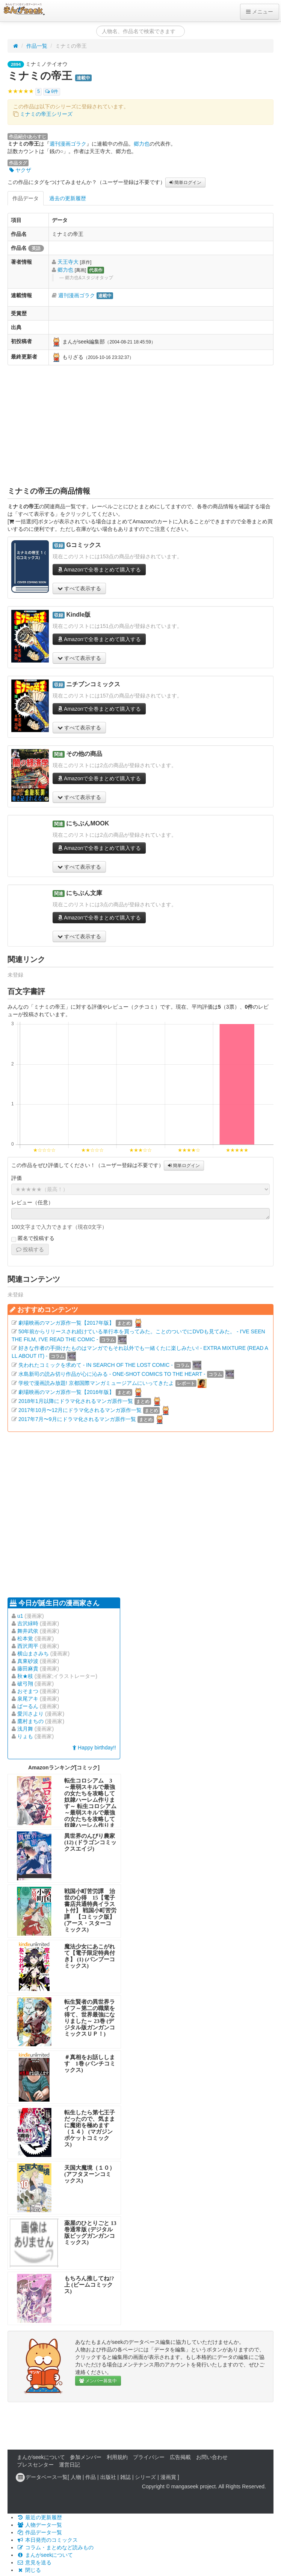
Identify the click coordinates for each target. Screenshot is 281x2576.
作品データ (25, 198)
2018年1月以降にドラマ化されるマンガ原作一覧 (75, 1401)
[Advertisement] (140, 425)
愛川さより (30, 1714)
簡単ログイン (185, 182)
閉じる (29, 2570)
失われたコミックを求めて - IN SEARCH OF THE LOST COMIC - (95, 1365)
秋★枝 (25, 1676)
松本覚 (25, 1638)
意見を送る (34, 2562)
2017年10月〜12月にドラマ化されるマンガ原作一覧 (80, 1410)
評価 (16, 1178)
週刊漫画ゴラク (68, 144)
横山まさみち (33, 1653)
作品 (90, 2477)
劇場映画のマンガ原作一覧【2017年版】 (66, 1323)
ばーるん (27, 1706)
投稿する (30, 1249)
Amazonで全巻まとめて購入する (99, 570)
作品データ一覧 (39, 2532)
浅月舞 (25, 1729)
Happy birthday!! (94, 1748)
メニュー (259, 12)
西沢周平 (27, 1646)
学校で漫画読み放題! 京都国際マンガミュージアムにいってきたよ (96, 1383)
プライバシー (149, 2457)
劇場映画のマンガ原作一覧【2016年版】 (66, 1392)
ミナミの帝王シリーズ (46, 114)
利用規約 (117, 2457)
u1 (20, 1616)
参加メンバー (85, 2457)
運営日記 (69, 2465)
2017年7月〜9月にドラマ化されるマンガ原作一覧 (77, 1419)
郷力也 (142, 144)
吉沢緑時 (27, 1623)
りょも (25, 1736)
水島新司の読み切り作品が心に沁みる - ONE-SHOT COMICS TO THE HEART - (111, 1374)
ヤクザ (20, 170)
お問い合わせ (212, 2457)
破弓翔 (25, 1684)
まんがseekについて (41, 2457)
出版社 (108, 2477)
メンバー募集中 (98, 2380)
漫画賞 (168, 2477)
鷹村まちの (30, 1721)
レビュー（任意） (32, 1202)
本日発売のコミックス (47, 2540)
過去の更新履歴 (67, 198)
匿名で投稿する (32, 1238)
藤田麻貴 (27, 1669)
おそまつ (27, 1691)
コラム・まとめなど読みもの (55, 2547)
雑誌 (125, 2477)
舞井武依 (27, 1631)
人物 (76, 2477)
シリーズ (145, 2477)
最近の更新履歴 (39, 2517)
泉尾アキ (27, 1699)
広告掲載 (180, 2457)
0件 (51, 91)
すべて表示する (79, 588)
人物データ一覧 (39, 2525)
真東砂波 (27, 1661)
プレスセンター (35, 2465)
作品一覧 (36, 46)
